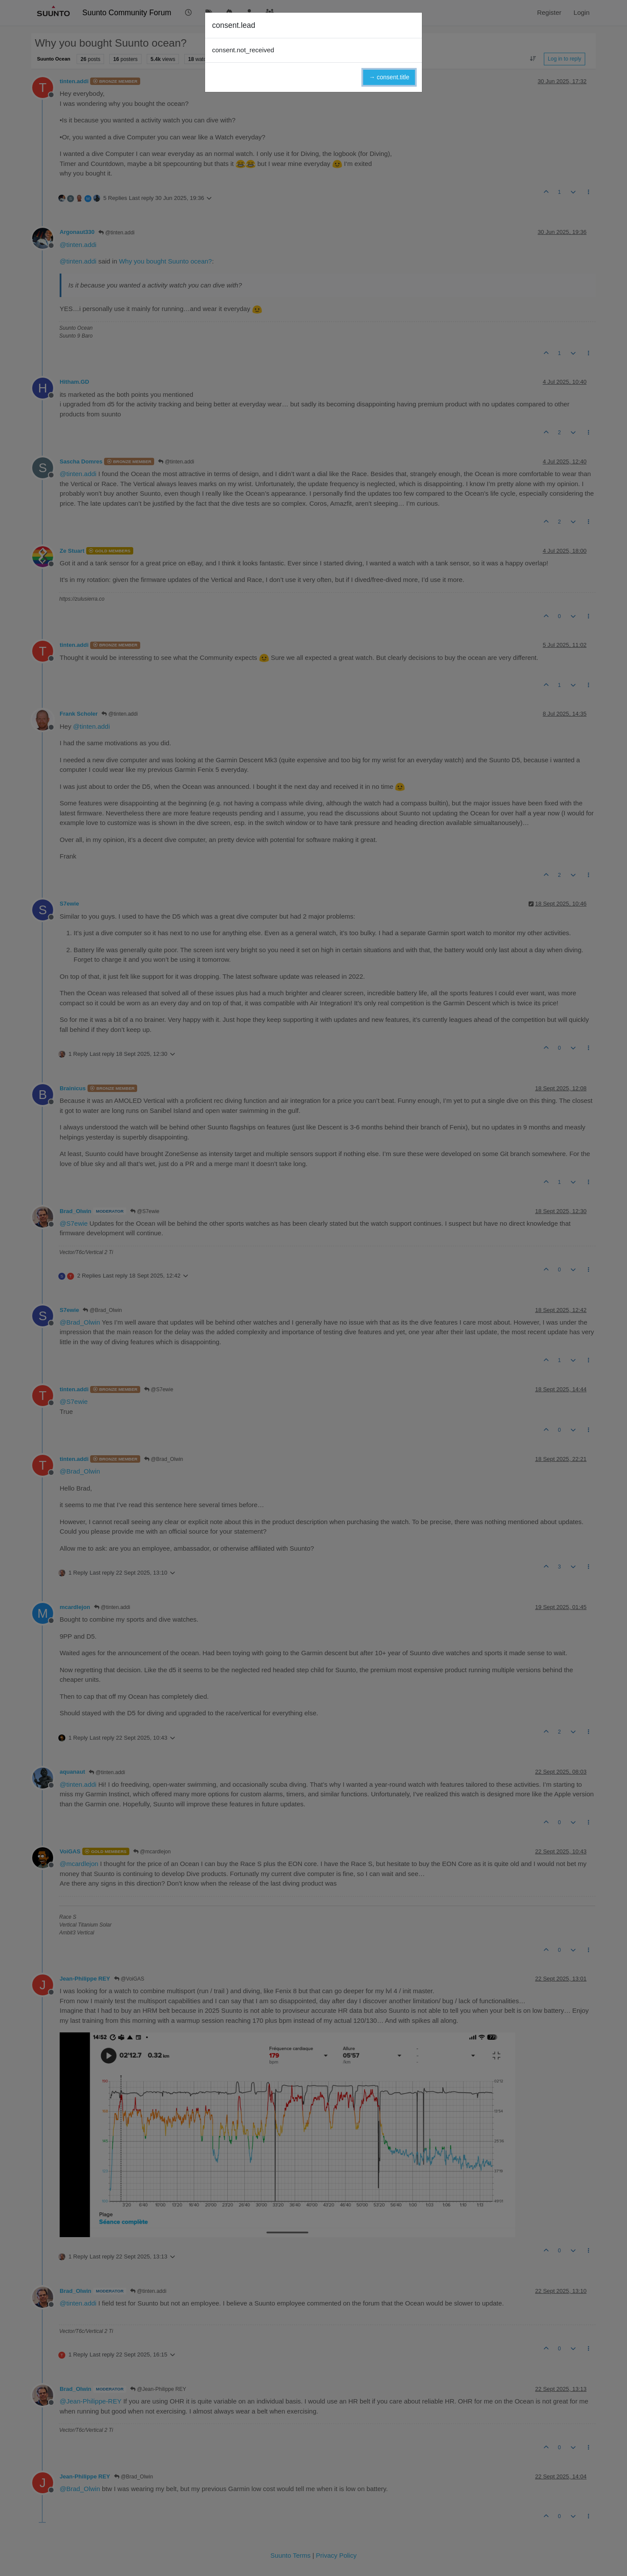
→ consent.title (389, 77)
